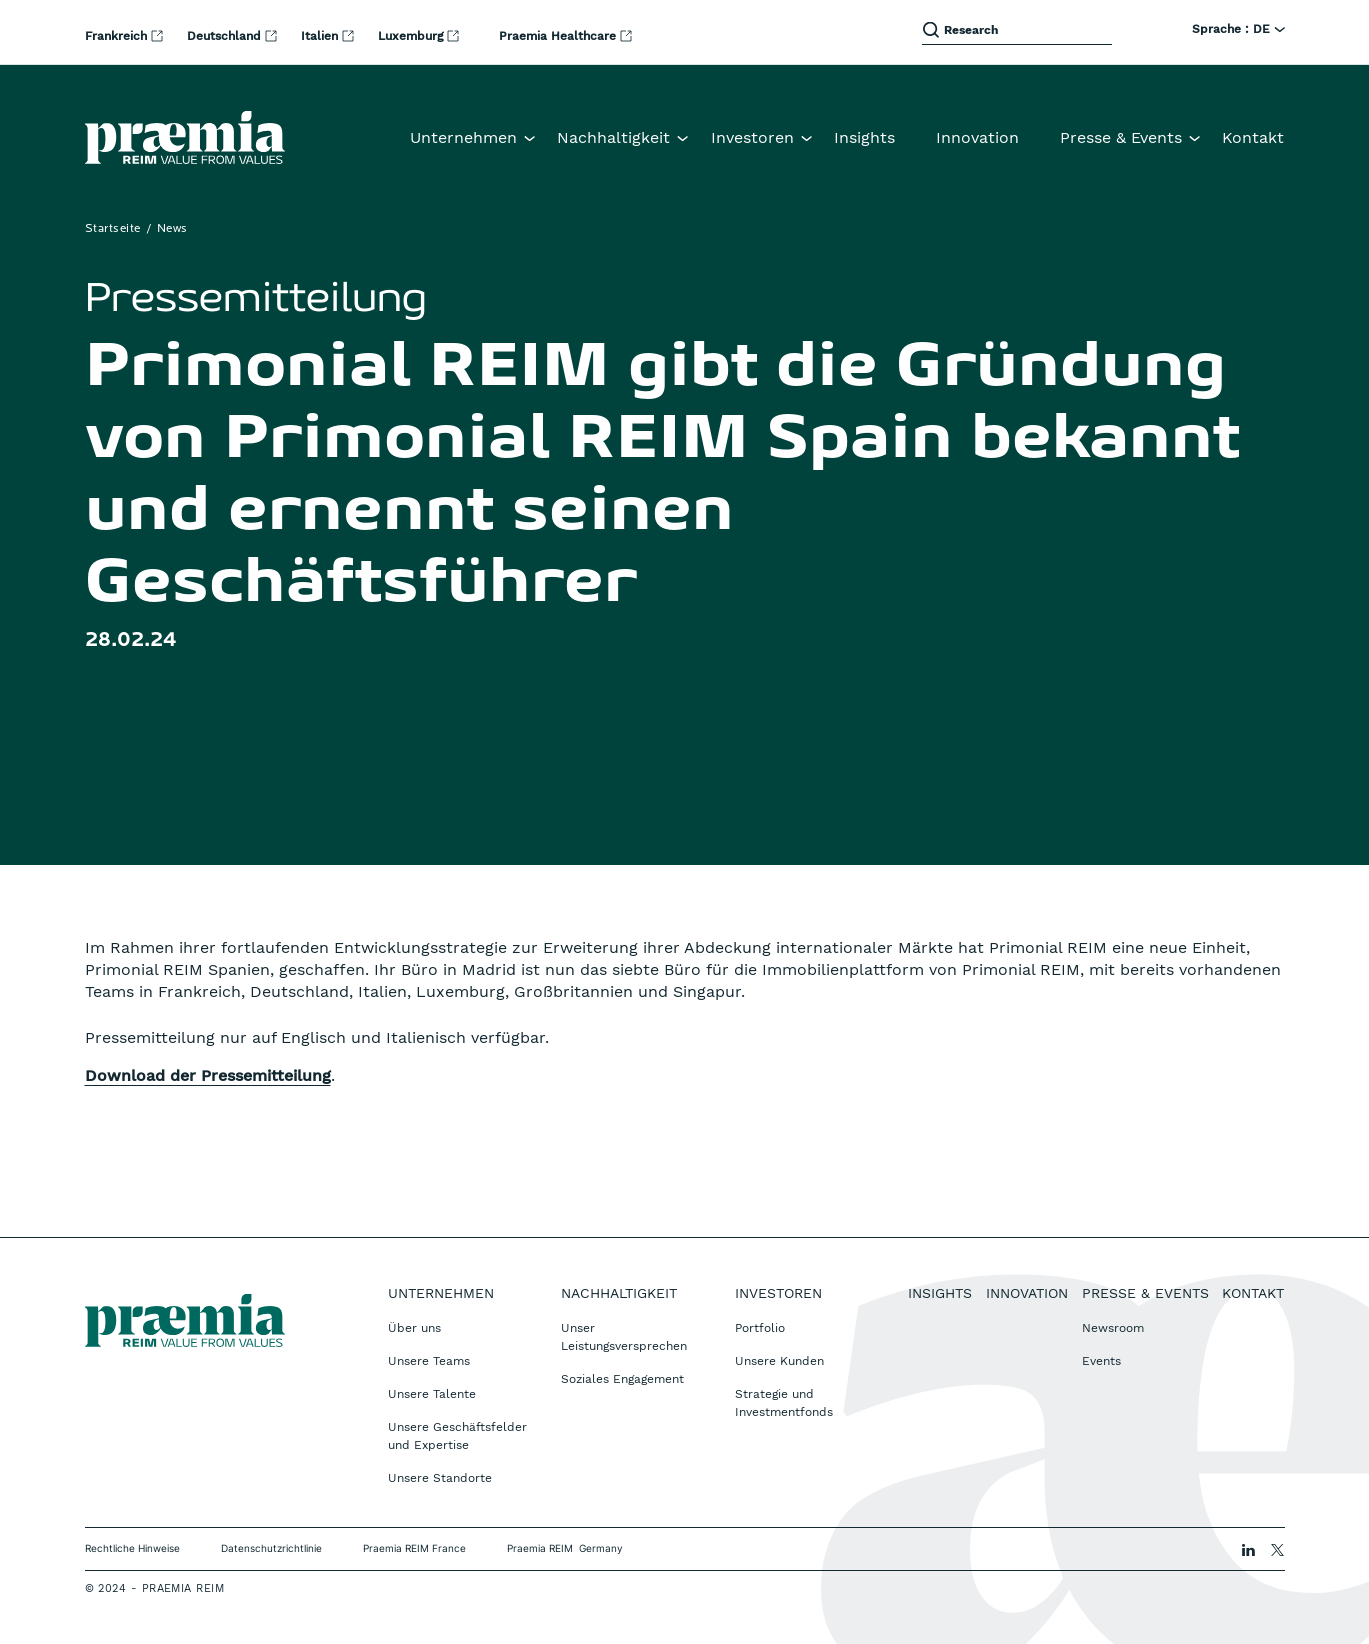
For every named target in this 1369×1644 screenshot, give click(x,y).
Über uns (414, 1328)
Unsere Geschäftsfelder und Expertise (457, 1436)
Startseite (113, 229)
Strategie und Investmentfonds (784, 1403)
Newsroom (1113, 1328)
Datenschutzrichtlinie (271, 1548)
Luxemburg (412, 36)
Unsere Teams (429, 1361)
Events (1101, 1361)
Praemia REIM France (414, 1548)
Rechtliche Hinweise (132, 1548)
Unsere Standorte (440, 1478)
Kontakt (1253, 137)
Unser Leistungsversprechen (624, 1337)
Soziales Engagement (622, 1379)
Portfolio (760, 1328)
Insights (864, 137)
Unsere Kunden (779, 1361)
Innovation (977, 137)
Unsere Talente (432, 1394)
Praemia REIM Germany (565, 1548)
